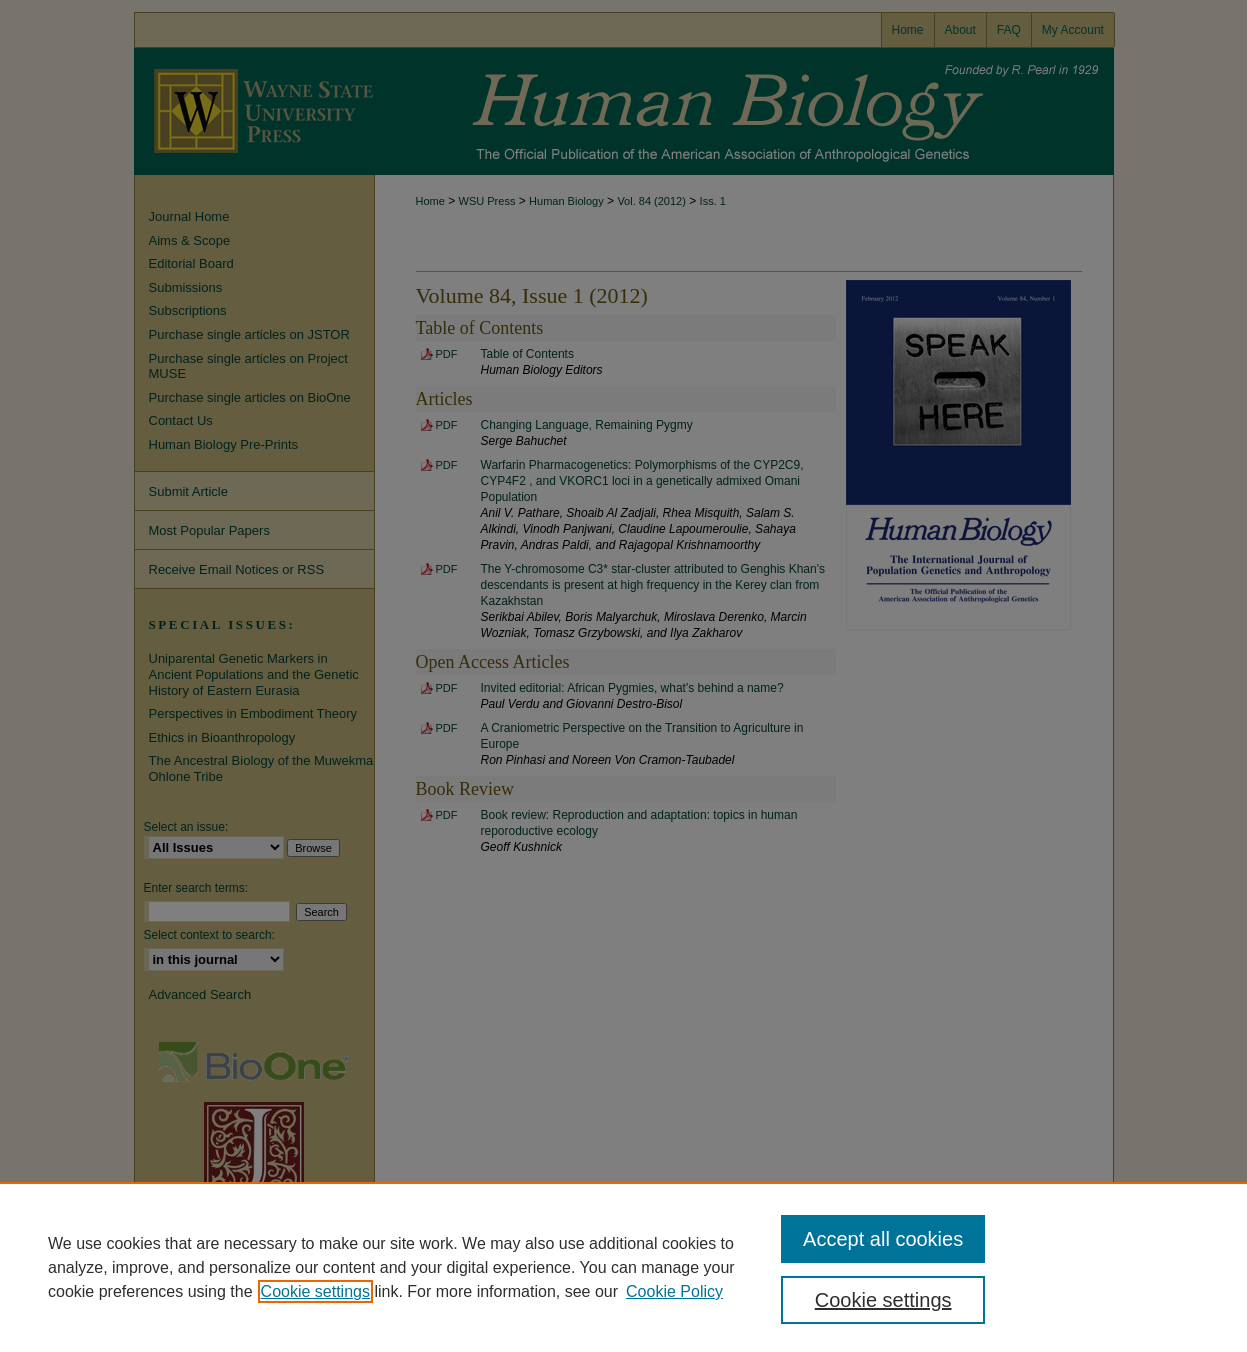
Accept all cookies (883, 1239)
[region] (623, 1267)
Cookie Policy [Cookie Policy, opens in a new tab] (674, 1291)
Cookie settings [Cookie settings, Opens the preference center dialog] (883, 1300)
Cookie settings (315, 1291)
